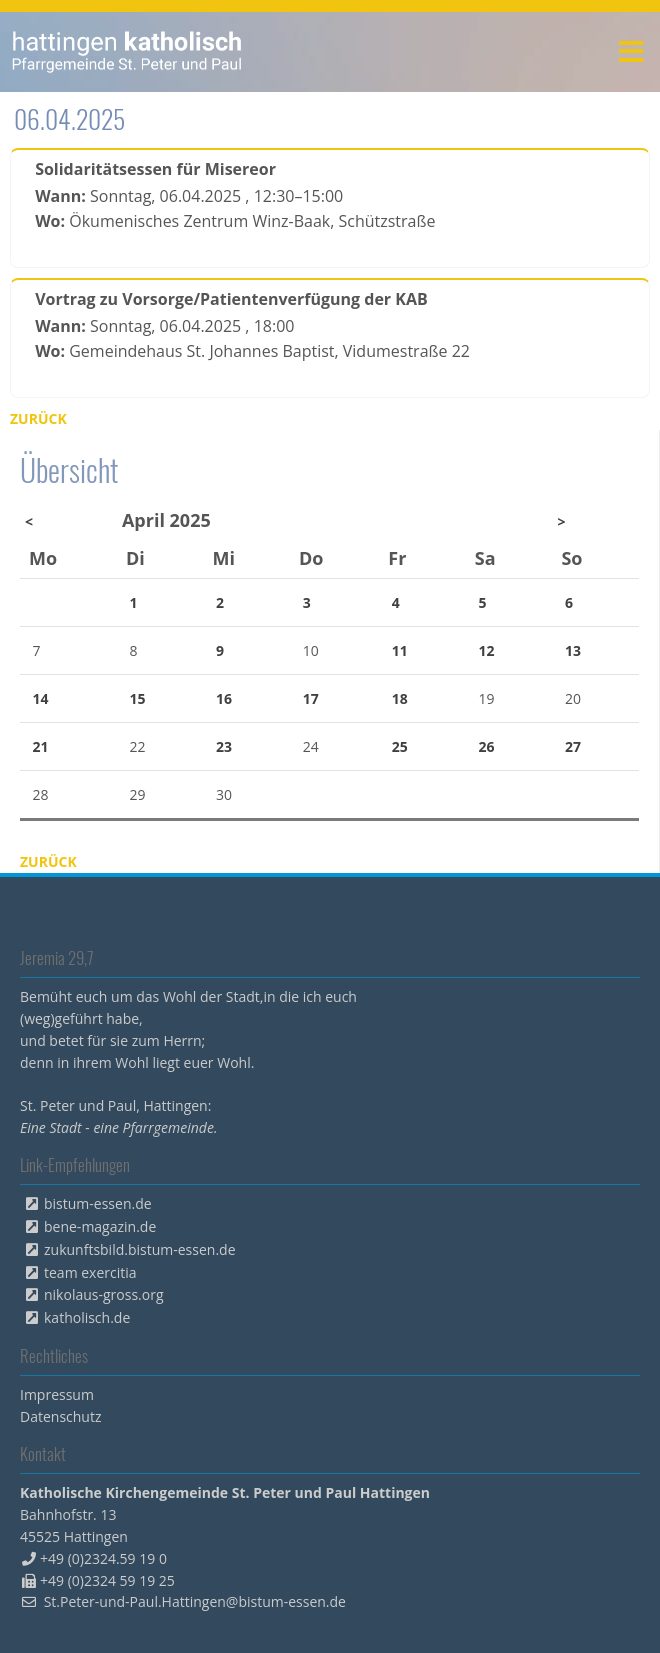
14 (41, 698)
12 (486, 650)
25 (400, 746)
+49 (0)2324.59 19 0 (103, 1558)
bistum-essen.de (98, 1203)
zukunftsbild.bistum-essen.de (140, 1249)
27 (573, 746)
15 (138, 698)
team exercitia (90, 1272)
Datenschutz (60, 1416)
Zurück (38, 418)
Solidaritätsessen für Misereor (155, 169)
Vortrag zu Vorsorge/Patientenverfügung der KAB (231, 299)
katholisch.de (87, 1317)
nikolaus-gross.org (104, 1294)
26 (486, 746)
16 (224, 698)
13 (573, 650)
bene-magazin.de (100, 1226)
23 (224, 746)
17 (311, 698)
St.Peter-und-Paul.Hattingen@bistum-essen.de (195, 1601)
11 (400, 650)
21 (41, 746)
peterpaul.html (127, 52)
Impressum (57, 1394)
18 (400, 698)
